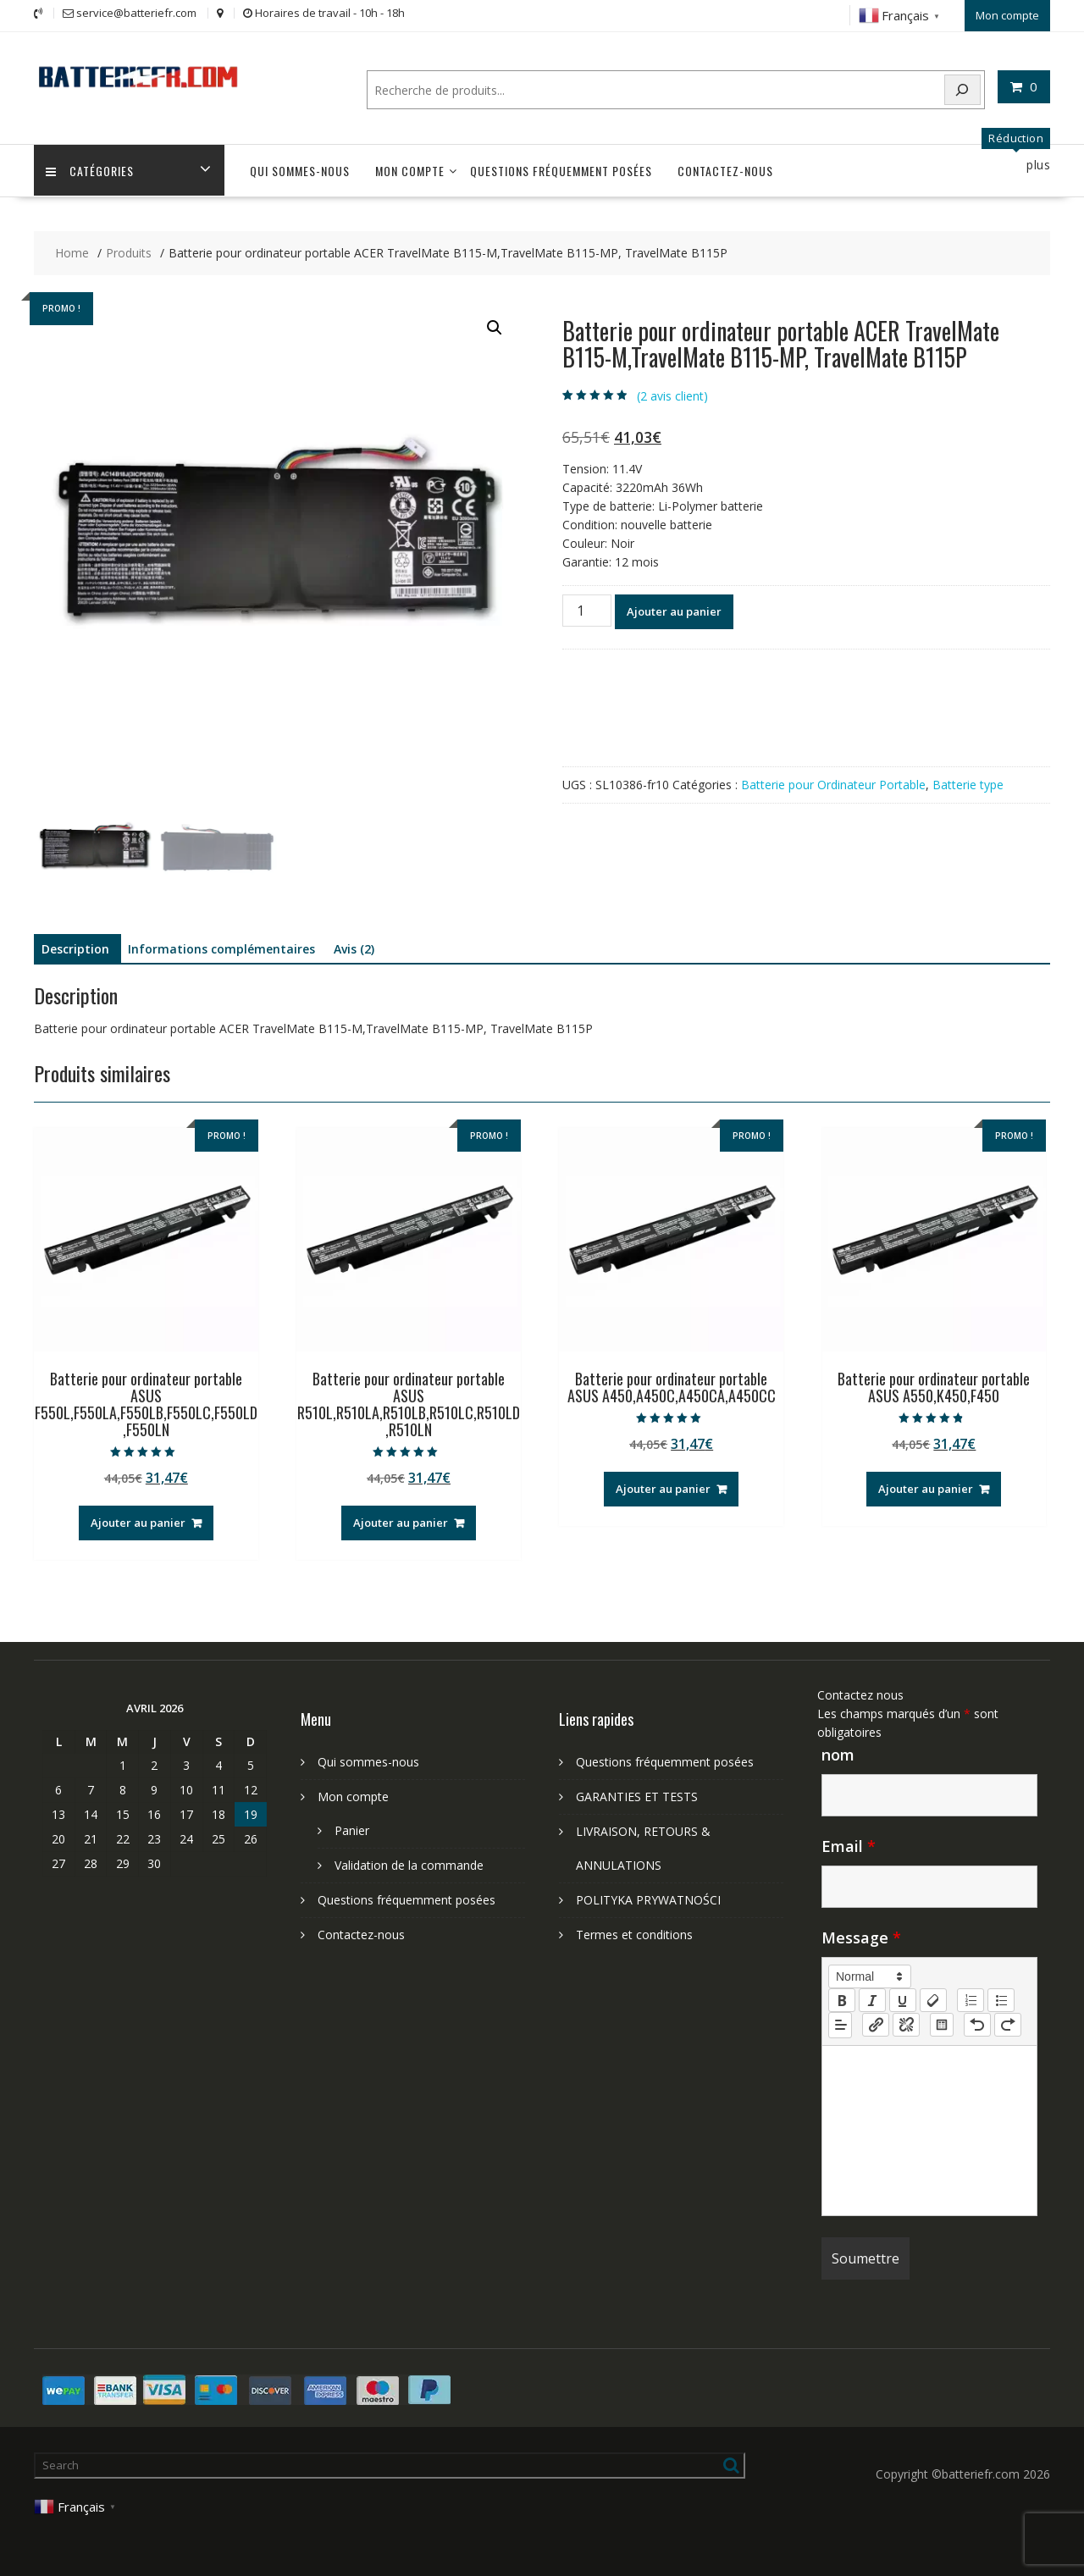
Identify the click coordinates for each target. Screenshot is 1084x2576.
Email (848, 1844)
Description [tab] (75, 948)
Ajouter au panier (674, 609)
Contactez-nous (725, 170)
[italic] (872, 1998)
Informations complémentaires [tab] (221, 948)
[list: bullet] (1001, 1998)
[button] (494, 327)
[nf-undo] (977, 2023)
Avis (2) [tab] (354, 948)
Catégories (91, 170)
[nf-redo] (1007, 2023)
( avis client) (672, 394)
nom (837, 1753)
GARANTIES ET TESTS (637, 1795)
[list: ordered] (970, 1998)
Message (861, 1936)
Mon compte (1007, 14)
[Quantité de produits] (586, 609)
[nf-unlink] (906, 2023)
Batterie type (968, 783)
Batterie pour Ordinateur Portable (833, 783)
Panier (352, 1829)
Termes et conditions (634, 1933)
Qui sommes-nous (300, 170)
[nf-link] (875, 2023)
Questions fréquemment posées (561, 170)
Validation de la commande (409, 1863)
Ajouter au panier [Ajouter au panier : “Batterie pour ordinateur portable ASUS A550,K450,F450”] (925, 1487)
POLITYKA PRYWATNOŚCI (648, 1898)
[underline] (902, 1998)
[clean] (933, 1998)
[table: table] (942, 2023)
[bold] (841, 1998)
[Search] (963, 88)
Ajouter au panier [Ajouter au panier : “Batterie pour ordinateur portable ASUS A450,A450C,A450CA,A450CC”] (663, 1487)
